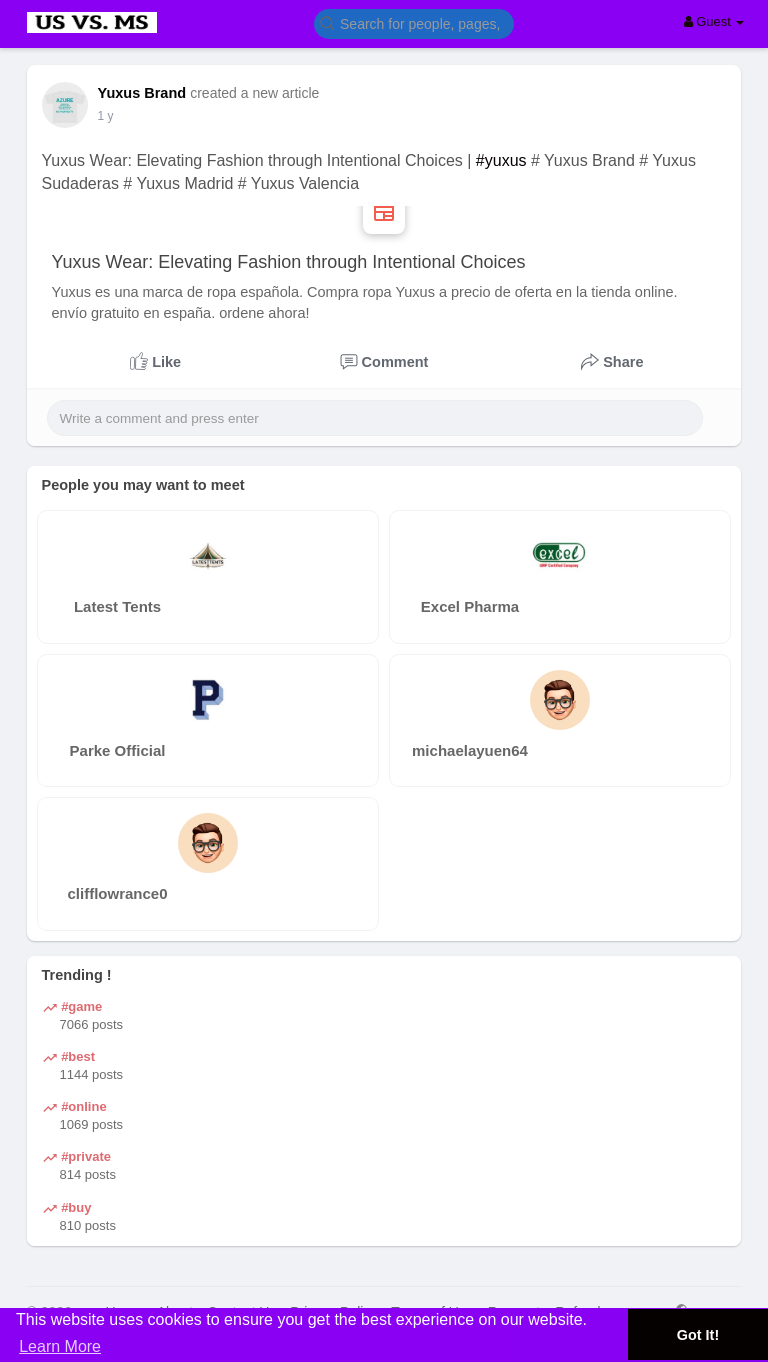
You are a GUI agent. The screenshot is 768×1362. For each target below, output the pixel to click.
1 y (106, 116)
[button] (414, 22)
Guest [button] (714, 21)
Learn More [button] (60, 1346)
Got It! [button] (698, 1335)
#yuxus (501, 160)
